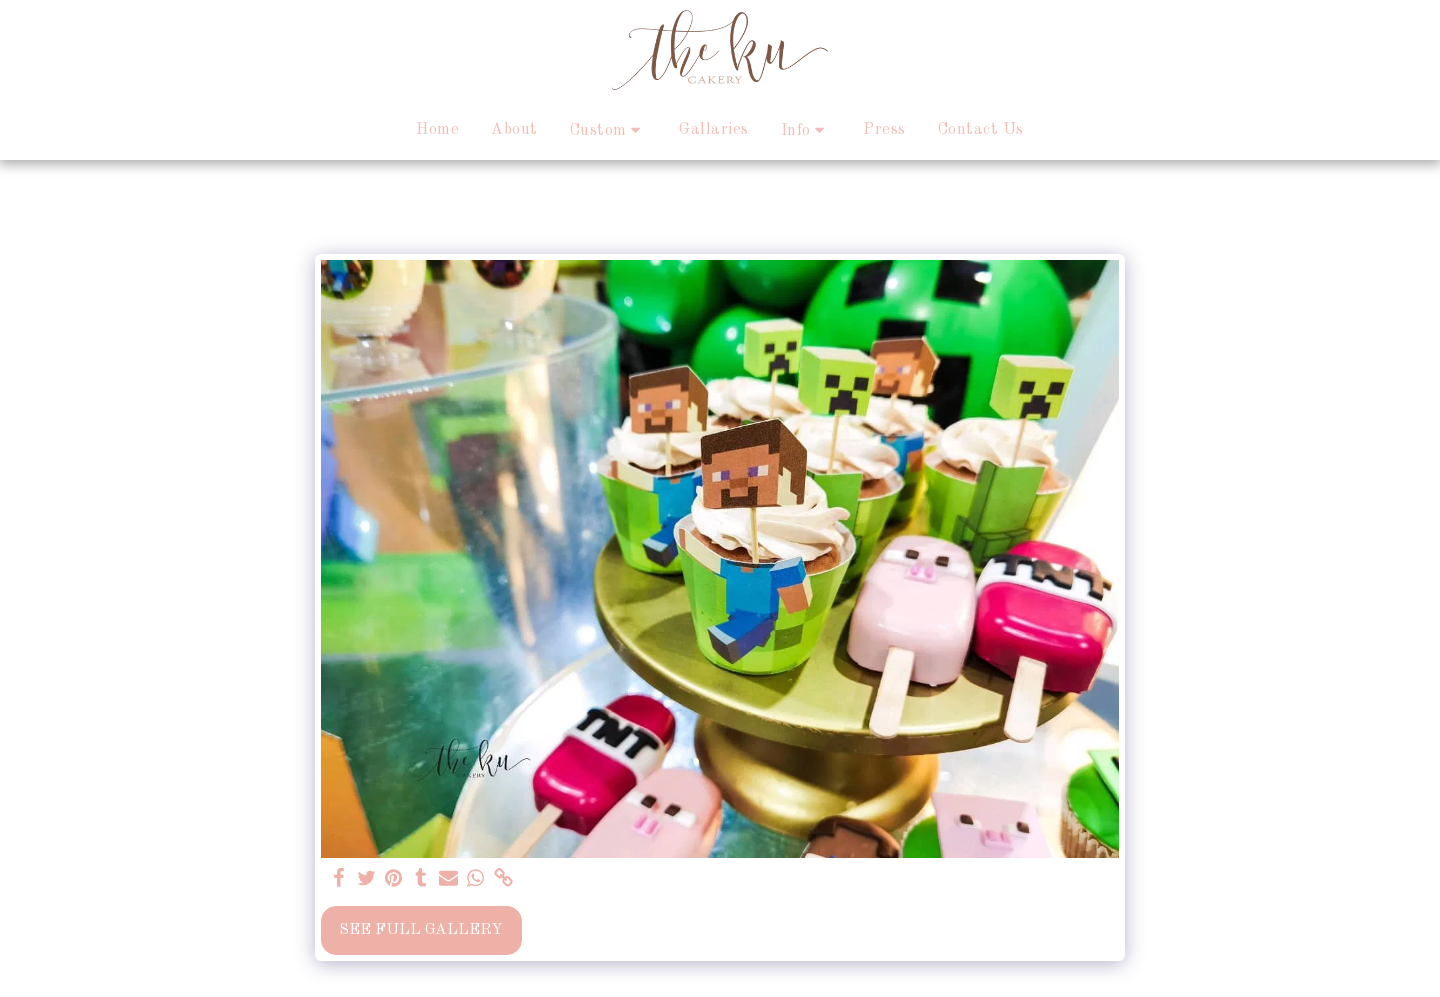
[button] (609, 130)
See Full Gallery (421, 930)
